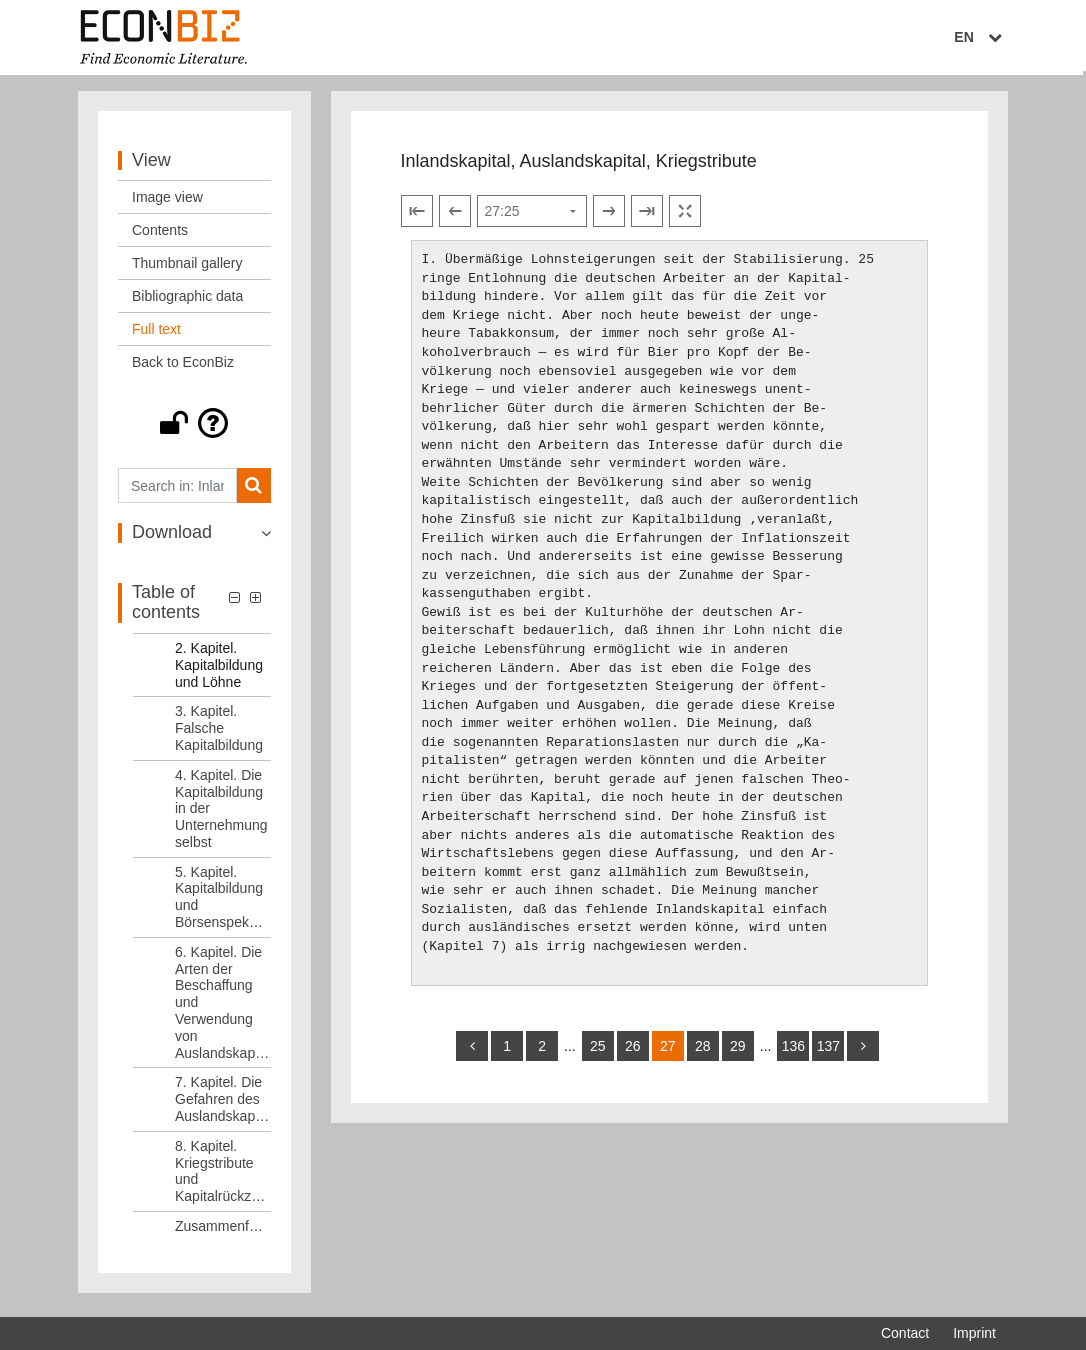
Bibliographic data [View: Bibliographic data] (187, 301)
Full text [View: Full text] (156, 334)
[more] (863, 1051)
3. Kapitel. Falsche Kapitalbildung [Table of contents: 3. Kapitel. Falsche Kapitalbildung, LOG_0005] (219, 733)
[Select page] (532, 216)
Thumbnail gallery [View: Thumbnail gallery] (187, 268)
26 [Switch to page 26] (633, 1051)
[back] (472, 1051)
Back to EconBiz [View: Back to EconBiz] (183, 367)
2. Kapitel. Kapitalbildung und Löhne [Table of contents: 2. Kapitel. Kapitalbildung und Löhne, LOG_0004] (219, 669)
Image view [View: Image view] (167, 202)
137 (828, 1051)
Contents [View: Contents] (160, 235)
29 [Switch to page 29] (738, 1051)
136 (793, 1051)
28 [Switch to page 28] (703, 1051)
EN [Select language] (982, 37)
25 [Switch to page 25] (598, 1051)
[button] (194, 428)
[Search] (253, 490)
